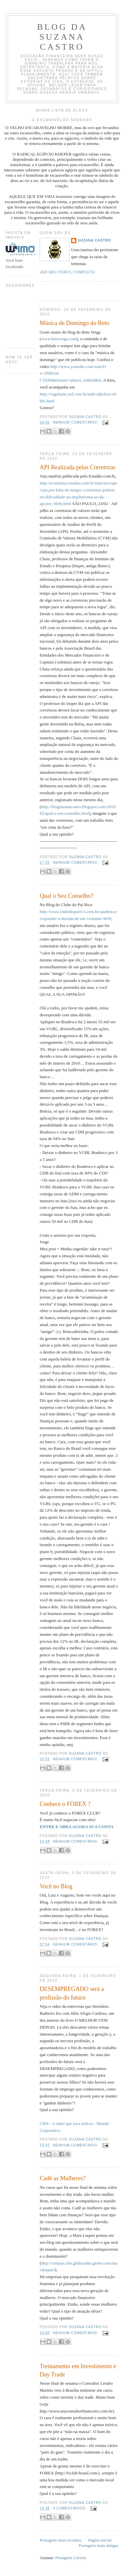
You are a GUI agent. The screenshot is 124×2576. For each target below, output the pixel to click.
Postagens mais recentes (60, 2540)
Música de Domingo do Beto (74, 323)
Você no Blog (56, 1886)
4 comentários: (70, 2508)
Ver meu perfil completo (67, 272)
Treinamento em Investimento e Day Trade (78, 2370)
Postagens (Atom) (70, 2557)
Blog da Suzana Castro (62, 37)
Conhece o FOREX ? (65, 1804)
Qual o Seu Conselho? (66, 896)
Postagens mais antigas (98, 2545)
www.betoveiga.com (58, 338)
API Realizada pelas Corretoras (77, 467)
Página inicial (99, 2540)
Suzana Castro (94, 240)
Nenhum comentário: (76, 422)
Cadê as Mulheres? (62, 2178)
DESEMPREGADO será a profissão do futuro (72, 1993)
